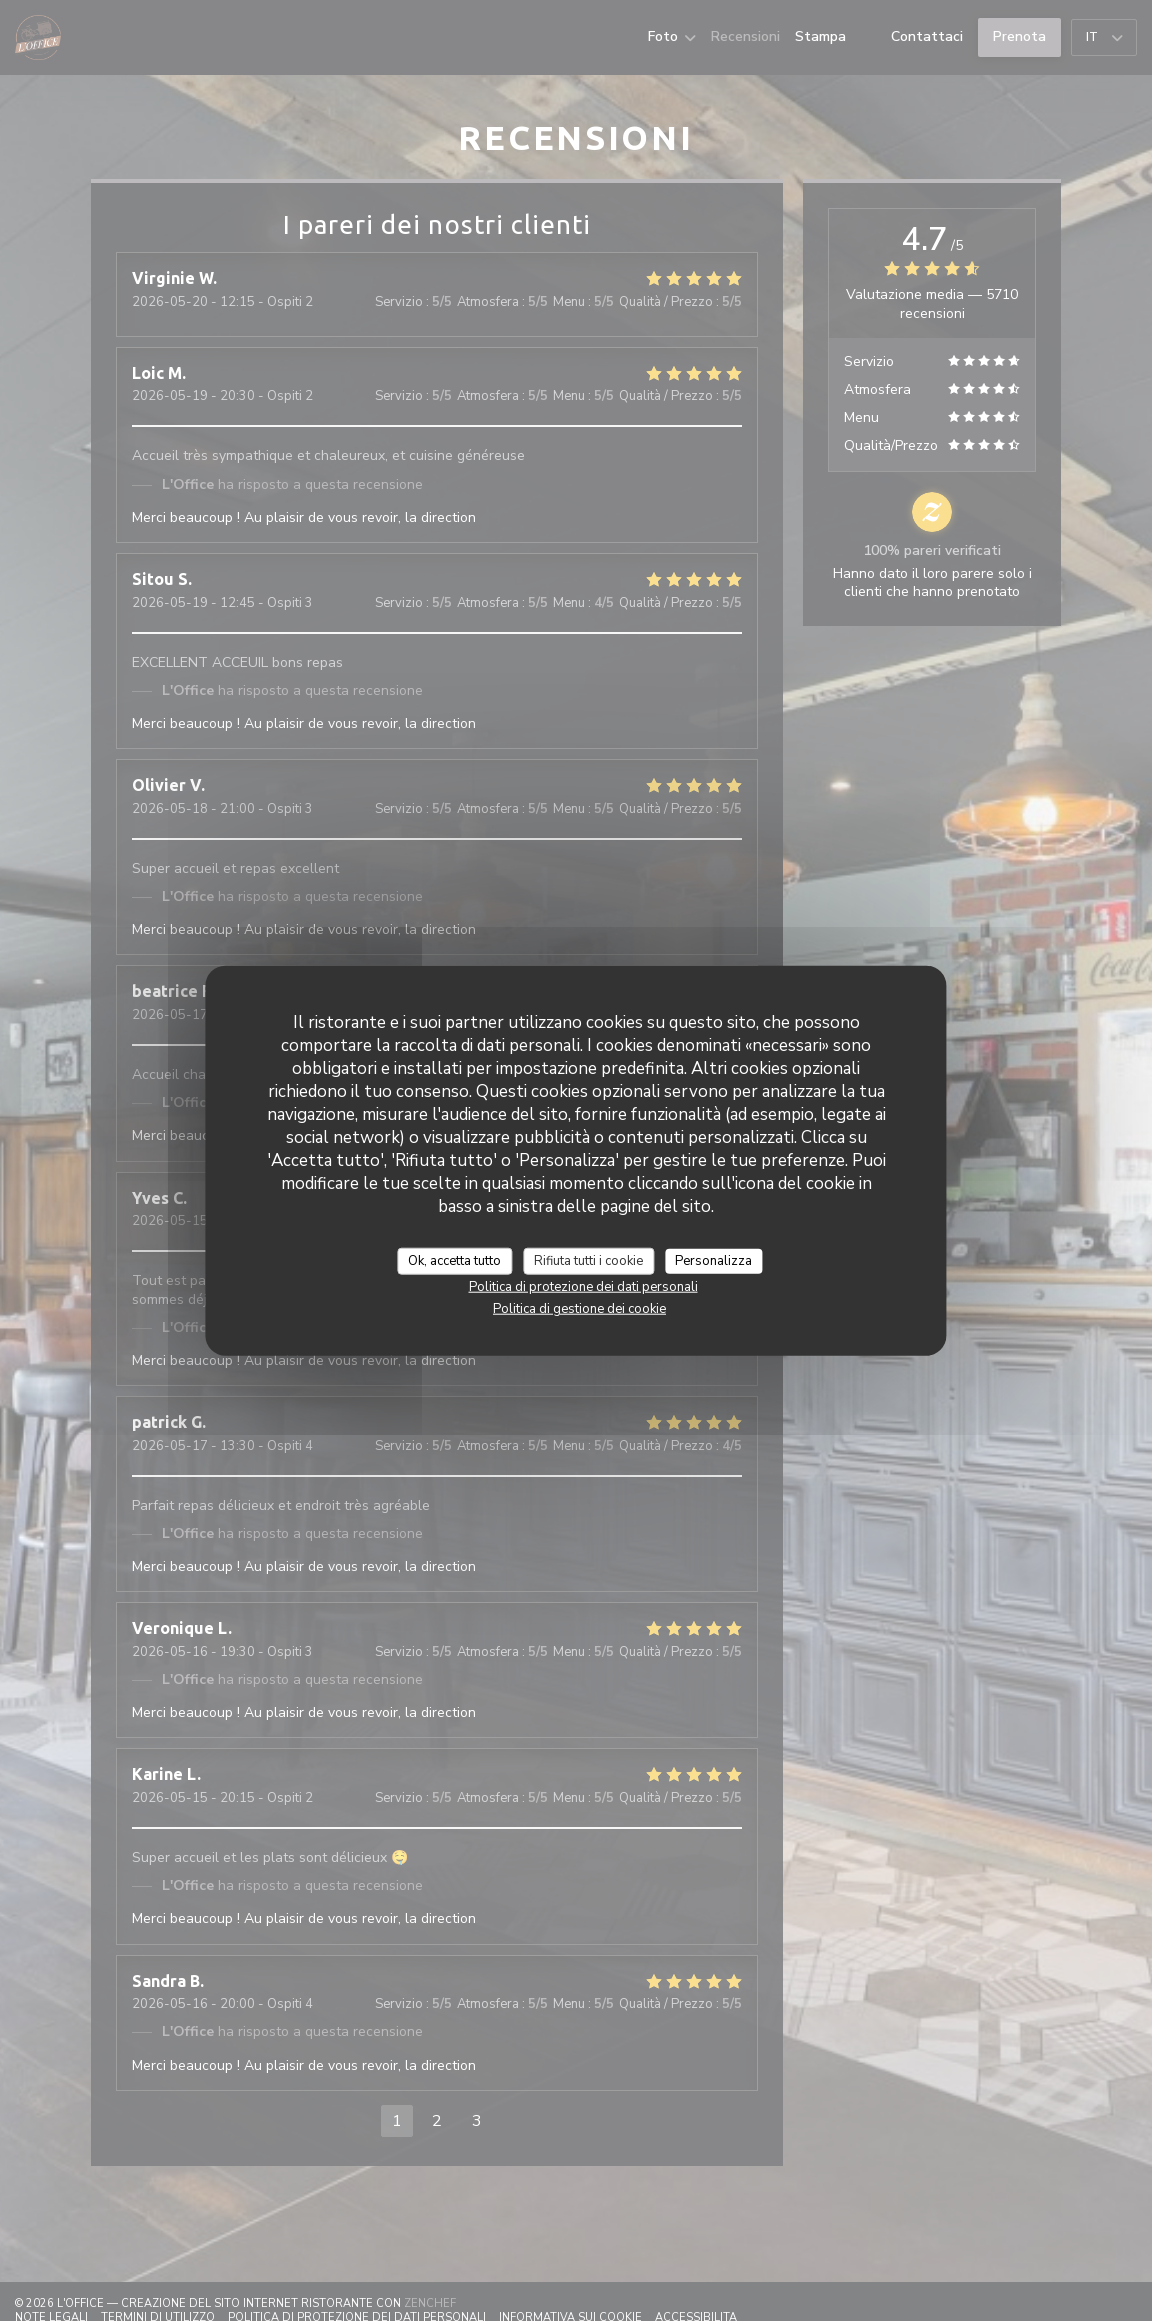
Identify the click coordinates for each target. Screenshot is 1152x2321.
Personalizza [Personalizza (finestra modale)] (713, 1260)
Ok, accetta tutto (454, 1260)
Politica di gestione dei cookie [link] (579, 1309)
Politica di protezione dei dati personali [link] (583, 1287)
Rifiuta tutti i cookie (588, 1260)
